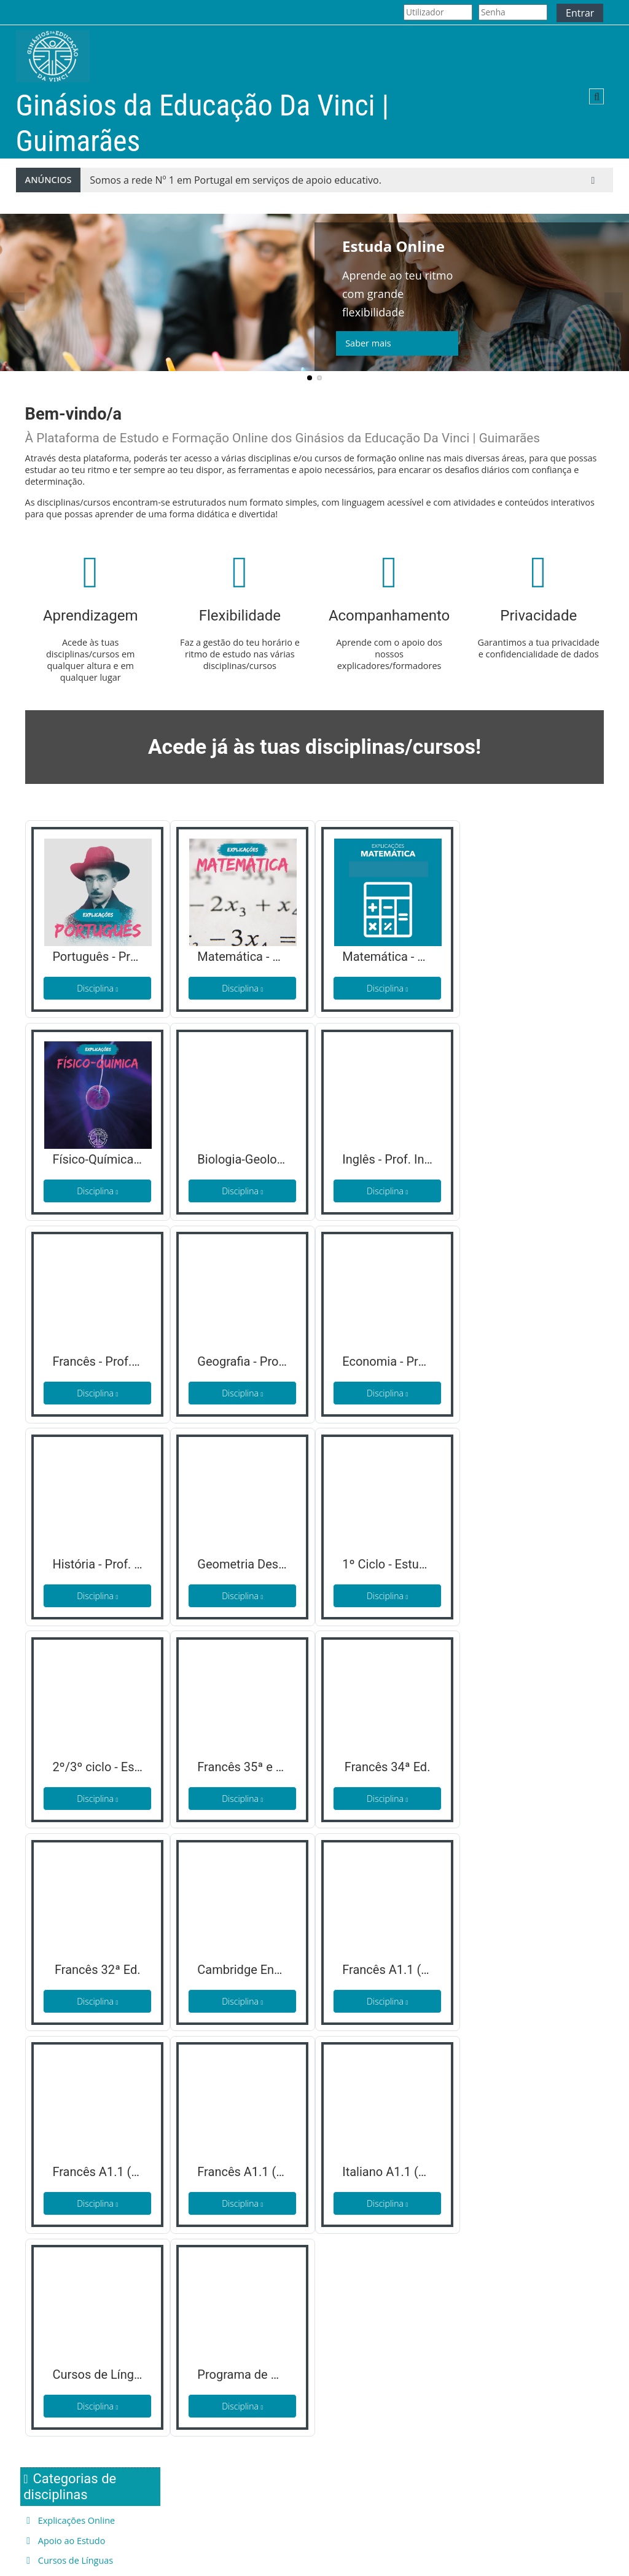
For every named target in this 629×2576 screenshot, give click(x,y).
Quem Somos (52, 2505)
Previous (15, 301)
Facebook (343, 2505)
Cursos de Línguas (526, 904)
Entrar (580, 13)
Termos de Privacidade (221, 2505)
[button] (596, 96)
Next (613, 301)
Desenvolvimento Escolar (540, 924)
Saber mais (368, 343)
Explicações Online (526, 864)
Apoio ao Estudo (522, 884)
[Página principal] (53, 55)
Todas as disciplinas (522, 941)
